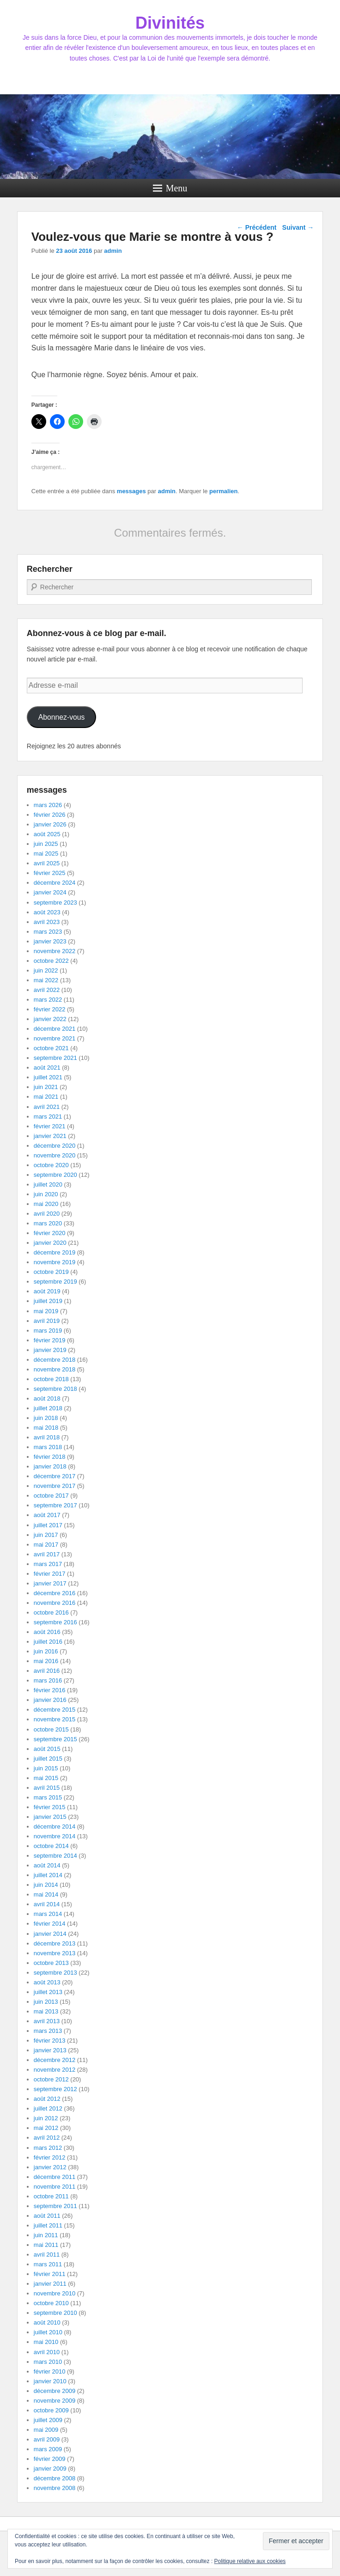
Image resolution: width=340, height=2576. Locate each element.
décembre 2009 (54, 2390)
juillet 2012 (48, 2108)
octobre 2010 (51, 2303)
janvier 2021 (50, 1135)
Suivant (298, 227)
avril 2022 (47, 989)
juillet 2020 (48, 1184)
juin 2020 (46, 1194)
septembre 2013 (55, 1972)
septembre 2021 (55, 1057)
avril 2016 (47, 1670)
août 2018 (47, 1398)
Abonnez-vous (61, 717)
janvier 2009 (50, 2468)
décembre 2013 (54, 1943)
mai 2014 (46, 1894)
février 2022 (50, 1009)
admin (112, 250)
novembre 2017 (54, 1485)
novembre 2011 (54, 2186)
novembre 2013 (54, 1953)
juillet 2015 (48, 1758)
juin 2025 (46, 843)
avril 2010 (47, 2352)
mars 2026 (48, 805)
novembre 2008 (54, 2487)
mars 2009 (48, 2449)
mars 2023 (48, 931)
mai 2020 (46, 1203)
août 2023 (47, 912)
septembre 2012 (55, 2089)
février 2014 (50, 1923)
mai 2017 (46, 1544)
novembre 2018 (54, 1369)
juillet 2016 (48, 1641)
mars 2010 (48, 2361)
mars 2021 (48, 1116)
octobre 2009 (51, 2410)
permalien (223, 491)
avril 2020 (47, 1213)
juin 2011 (46, 2235)
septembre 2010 (55, 2312)
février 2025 (50, 872)
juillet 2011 (48, 2225)
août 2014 (47, 1865)
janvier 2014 (50, 1933)
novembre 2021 (54, 1038)
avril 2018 (47, 1437)
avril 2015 (47, 1787)
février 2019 (50, 1340)
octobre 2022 (51, 960)
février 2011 (50, 2273)
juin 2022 (46, 970)
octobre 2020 (51, 1165)
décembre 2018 (54, 1359)
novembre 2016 (54, 1602)
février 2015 (50, 1807)
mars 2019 (48, 1330)
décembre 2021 (54, 1028)
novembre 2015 (54, 1719)
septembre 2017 (55, 1505)
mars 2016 (48, 1680)
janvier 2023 (50, 941)
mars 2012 (48, 2147)
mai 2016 (46, 1661)
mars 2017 (48, 1563)
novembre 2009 (54, 2400)
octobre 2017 (51, 1495)
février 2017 (50, 1573)
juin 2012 (46, 2118)
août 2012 (47, 2098)
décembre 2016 (54, 1593)
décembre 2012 (54, 2059)
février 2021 (50, 1126)
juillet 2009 (48, 2420)
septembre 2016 (55, 1622)
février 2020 (50, 1233)
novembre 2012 (54, 2069)
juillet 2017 (48, 1525)
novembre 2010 (54, 2293)
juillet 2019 (48, 1300)
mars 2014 (48, 1913)
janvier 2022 (50, 1019)
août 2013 (47, 1982)
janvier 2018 (50, 1466)
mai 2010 (46, 2341)
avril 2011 (47, 2254)
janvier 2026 (50, 824)
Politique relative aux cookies (250, 2561)
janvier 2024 (50, 892)
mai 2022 (46, 980)
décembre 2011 (54, 2176)
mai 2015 (46, 1777)
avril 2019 (47, 1320)
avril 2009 (47, 2439)
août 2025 (47, 834)
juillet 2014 (48, 1875)
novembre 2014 (54, 1836)
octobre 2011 (51, 2196)
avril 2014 (47, 1904)
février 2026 (50, 814)
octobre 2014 (51, 1845)
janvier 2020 (50, 1242)
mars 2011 (48, 2264)
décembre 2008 (54, 2478)
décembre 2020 (54, 1145)
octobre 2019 (51, 1271)
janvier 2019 (50, 1349)
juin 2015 (46, 1768)
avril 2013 (47, 2021)
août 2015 (47, 1748)
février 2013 (50, 2040)
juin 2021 (46, 1086)
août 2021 (47, 1067)
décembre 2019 (54, 1252)
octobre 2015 (51, 1729)
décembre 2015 (54, 1709)
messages (131, 491)
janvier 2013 (50, 2050)
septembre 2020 (55, 1174)
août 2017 (47, 1514)
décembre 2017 (54, 1476)
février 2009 (50, 2458)
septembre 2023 (55, 902)
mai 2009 (46, 2429)
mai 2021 (46, 1096)
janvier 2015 (50, 1816)
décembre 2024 (54, 882)
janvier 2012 (50, 2167)
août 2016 (47, 1631)
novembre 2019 (54, 1262)
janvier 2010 (50, 2381)
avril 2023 (47, 921)
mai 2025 (46, 853)
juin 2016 (46, 1651)
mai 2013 (46, 2011)
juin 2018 (46, 1417)
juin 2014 (46, 1884)
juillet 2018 (48, 1408)
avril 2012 (47, 2137)
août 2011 (47, 2215)
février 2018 (50, 1456)
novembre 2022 (54, 951)
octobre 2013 (51, 1962)
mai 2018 (46, 1427)
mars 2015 (48, 1797)
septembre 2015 (55, 1739)
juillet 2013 (48, 1992)
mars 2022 (48, 999)
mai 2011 (46, 2244)
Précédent (257, 227)
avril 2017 (47, 1554)
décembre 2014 (54, 1826)
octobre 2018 (51, 1379)
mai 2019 (46, 1311)
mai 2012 (46, 2127)
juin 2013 (46, 2001)
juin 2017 (46, 1534)
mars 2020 (48, 1223)
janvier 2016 (50, 1699)
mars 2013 (48, 2030)
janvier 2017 (50, 1583)
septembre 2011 (55, 2206)
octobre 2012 (51, 2079)
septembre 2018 (55, 1388)
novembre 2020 (54, 1155)
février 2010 (50, 2371)
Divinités (170, 22)
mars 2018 (48, 1447)
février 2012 (50, 2157)
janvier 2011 (50, 2283)
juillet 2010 (48, 2332)
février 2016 (50, 1690)
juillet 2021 (48, 1077)
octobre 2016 (51, 1612)
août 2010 (47, 2322)
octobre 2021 (51, 1048)
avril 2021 (47, 1106)
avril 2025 (47, 863)
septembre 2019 (55, 1281)
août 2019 (47, 1291)
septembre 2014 (55, 1855)
